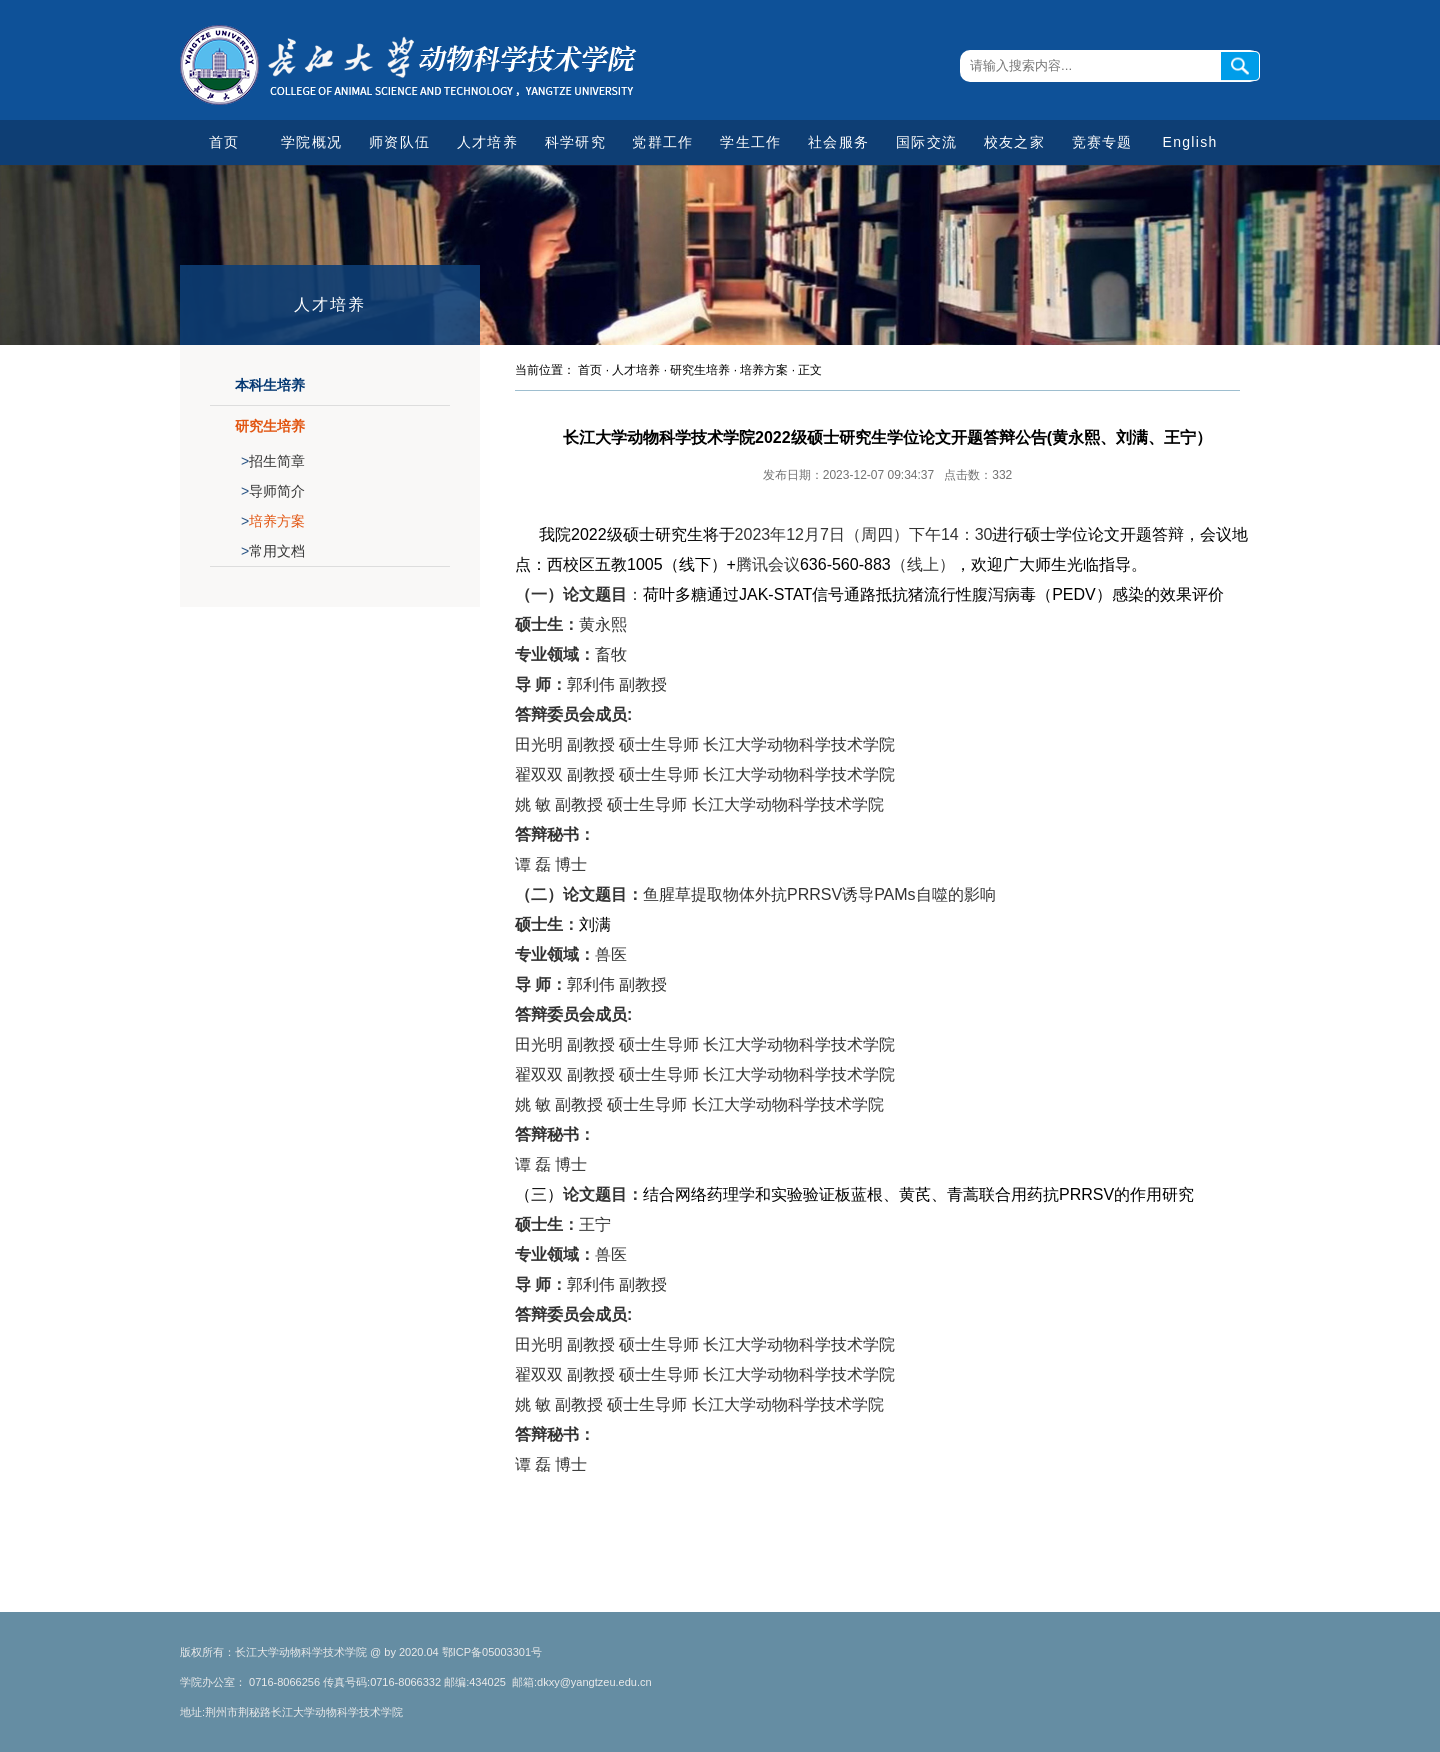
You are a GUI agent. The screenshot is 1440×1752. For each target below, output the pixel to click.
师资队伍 (399, 142)
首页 (224, 142)
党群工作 (662, 142)
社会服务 (838, 142)
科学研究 (575, 142)
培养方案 (273, 521)
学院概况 (311, 142)
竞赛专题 (1102, 142)
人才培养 (487, 142)
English (1190, 142)
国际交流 (926, 142)
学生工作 (750, 142)
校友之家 (1014, 142)
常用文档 (273, 551)
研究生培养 (270, 426)
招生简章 (273, 461)
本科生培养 (270, 385)
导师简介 (273, 491)
